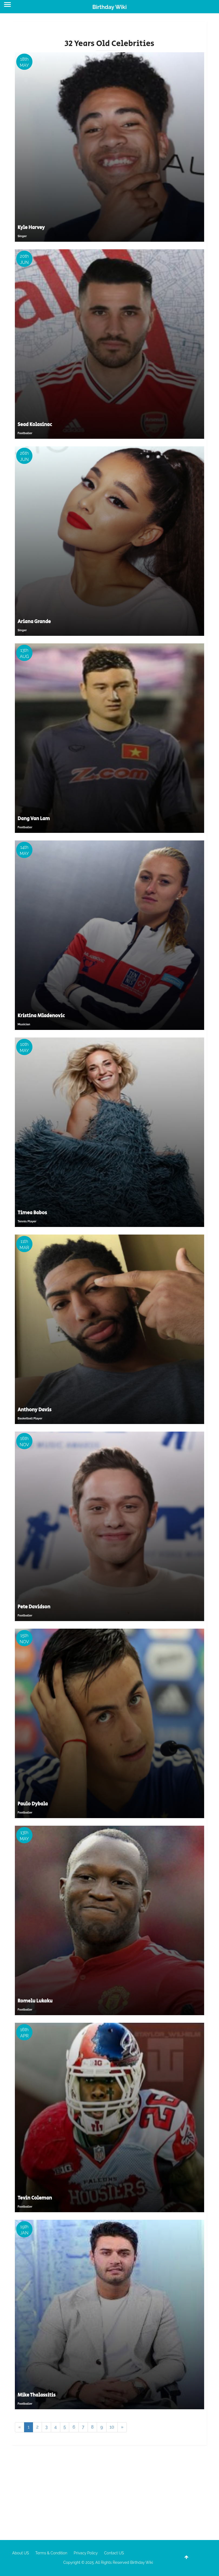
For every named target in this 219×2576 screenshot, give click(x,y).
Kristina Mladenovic (41, 1015)
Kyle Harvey (31, 227)
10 (112, 2427)
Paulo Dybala (33, 1804)
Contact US (114, 2553)
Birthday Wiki (109, 7)
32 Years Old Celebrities (109, 44)
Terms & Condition (51, 2553)
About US (20, 2553)
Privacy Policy (86, 2553)
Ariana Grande (34, 621)
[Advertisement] (109, 2491)
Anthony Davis (34, 1409)
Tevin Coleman (35, 2198)
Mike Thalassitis (36, 2395)
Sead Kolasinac (35, 424)
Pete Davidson (34, 1607)
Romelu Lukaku (35, 2001)
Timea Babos (32, 1212)
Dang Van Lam (34, 818)
